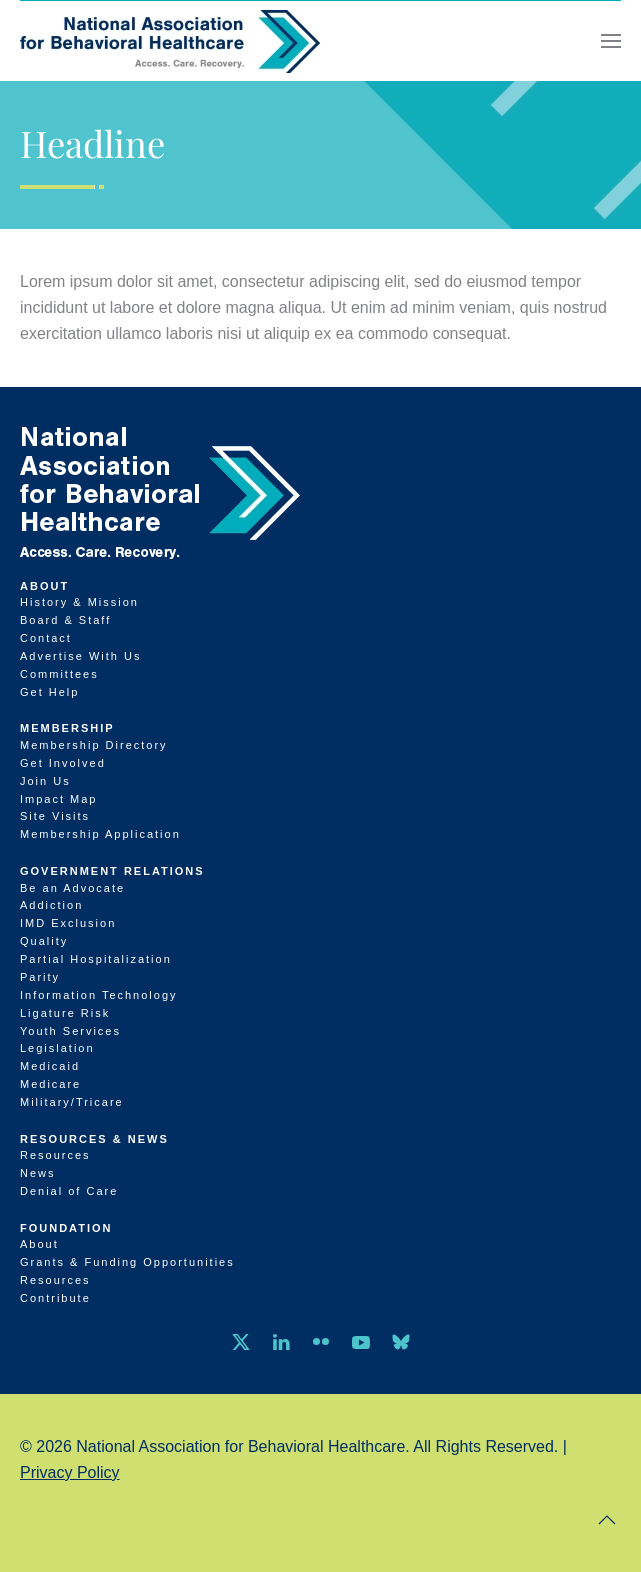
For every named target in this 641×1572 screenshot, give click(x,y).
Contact (46, 638)
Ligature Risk (65, 1013)
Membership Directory (94, 745)
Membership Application (100, 834)
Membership (67, 728)
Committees (59, 674)
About (44, 586)
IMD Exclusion (68, 923)
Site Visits (55, 816)
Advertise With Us (80, 656)
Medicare (50, 1084)
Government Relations (112, 871)
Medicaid (50, 1066)
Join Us (45, 781)
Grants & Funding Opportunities (127, 1262)
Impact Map (58, 799)
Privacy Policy (70, 1472)
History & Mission (79, 602)
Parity (40, 977)
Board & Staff (65, 620)
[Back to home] (170, 41)
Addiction (51, 905)
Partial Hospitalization (96, 959)
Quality (44, 941)
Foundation (66, 1228)
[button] (611, 41)
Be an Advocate (72, 888)
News (38, 1173)
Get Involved (63, 763)
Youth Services (70, 1031)
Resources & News (94, 1139)
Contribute (55, 1298)
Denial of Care (69, 1191)
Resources (55, 1155)
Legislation (57, 1048)
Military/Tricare (72, 1102)
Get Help (49, 692)
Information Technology (99, 995)
